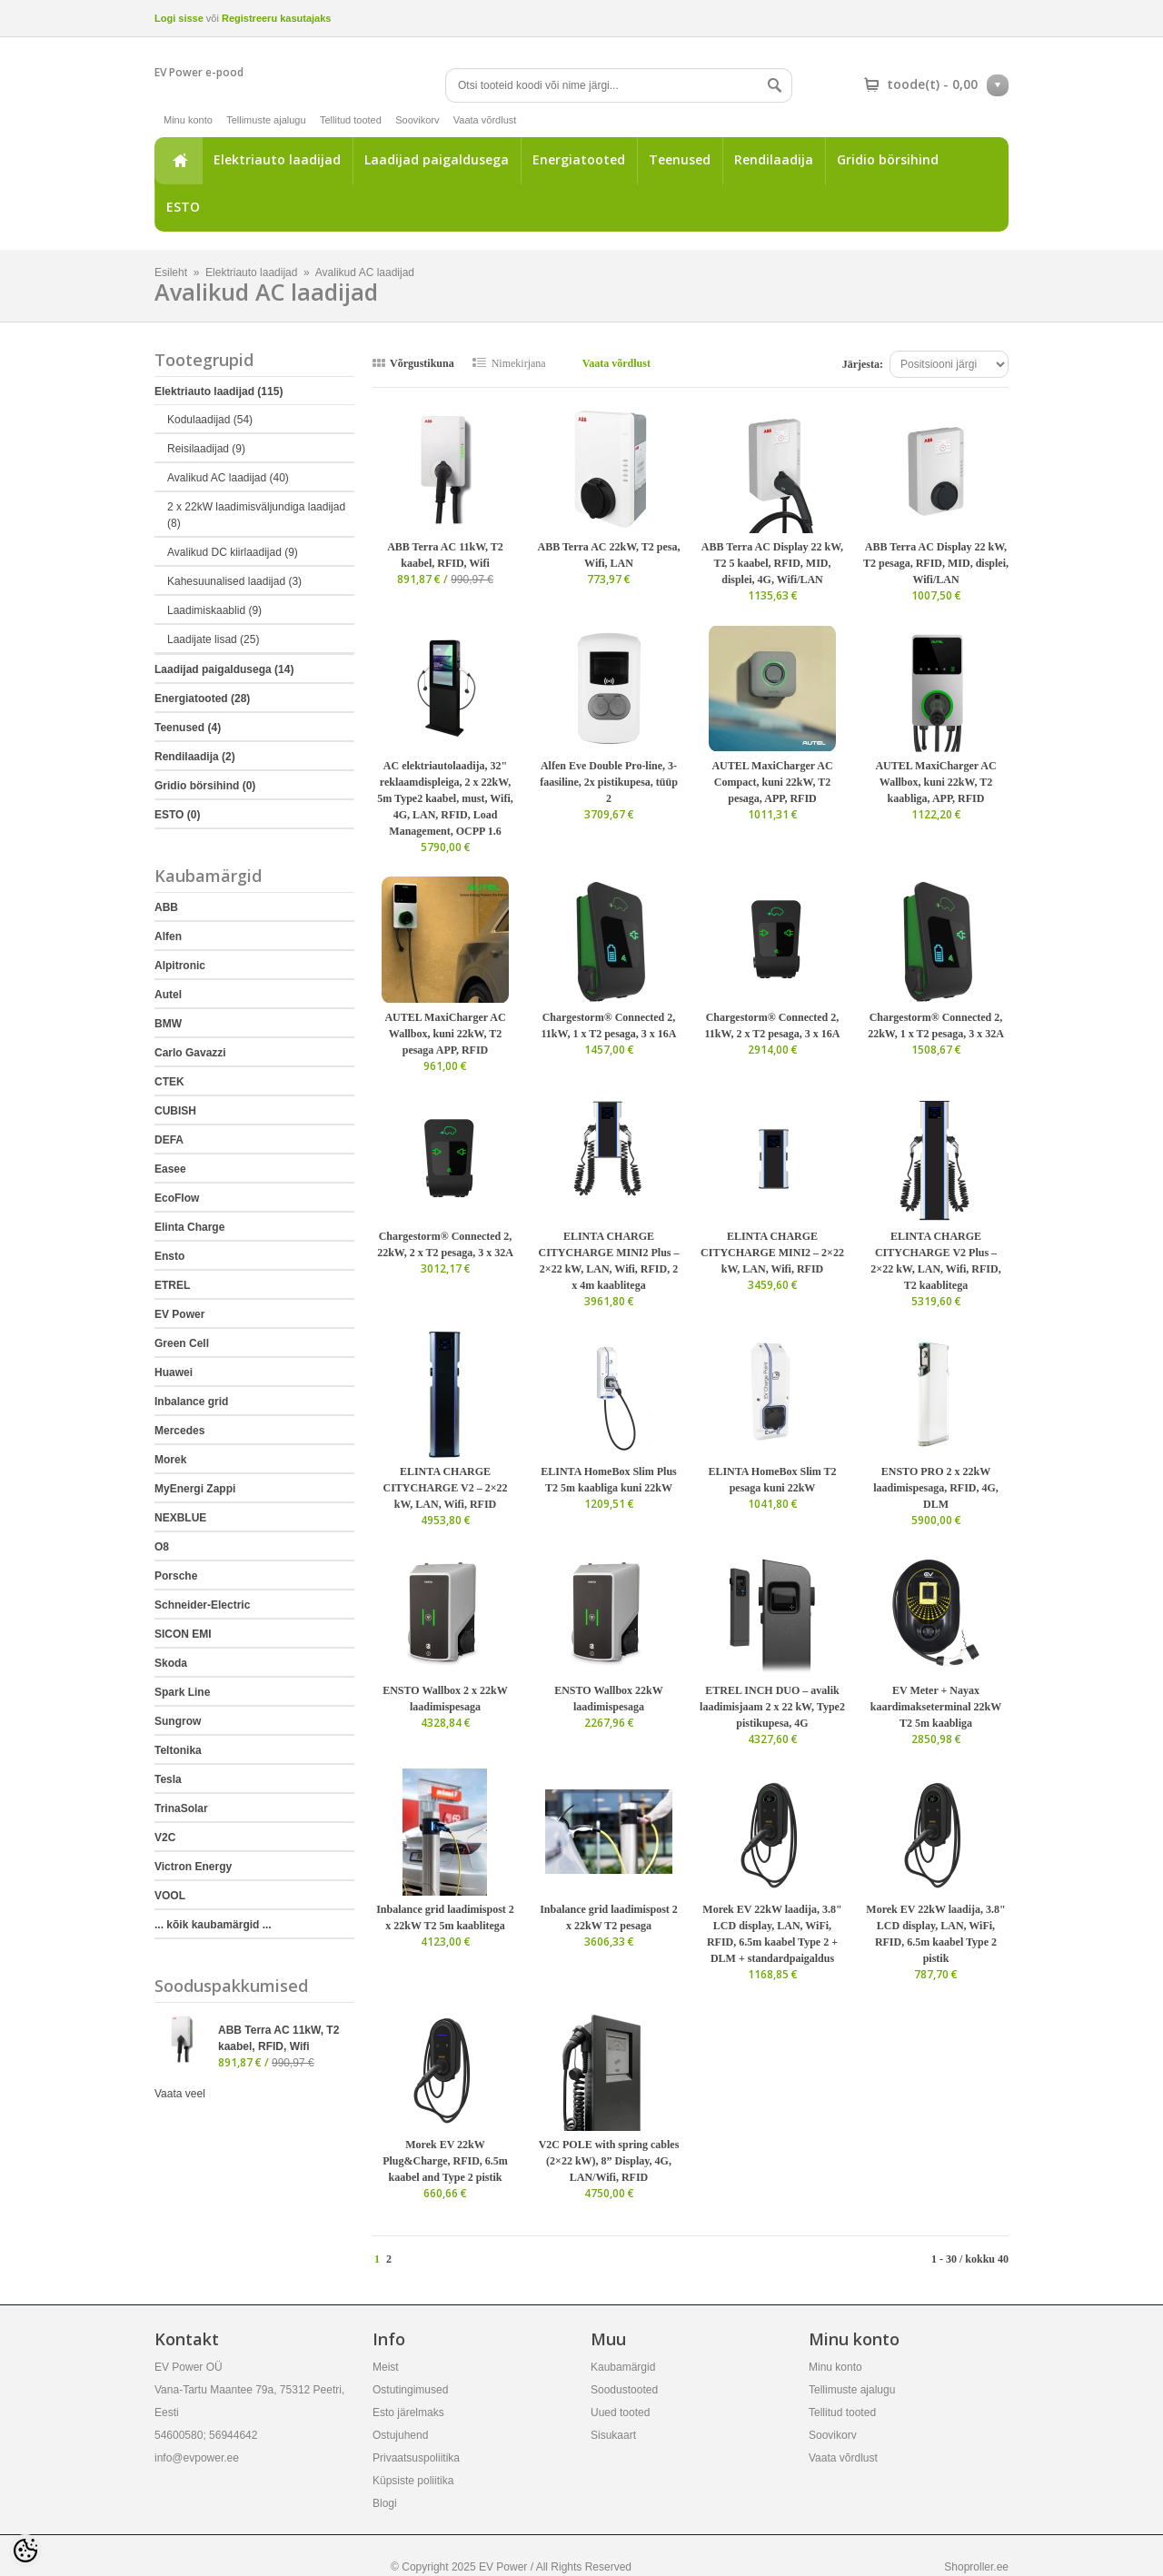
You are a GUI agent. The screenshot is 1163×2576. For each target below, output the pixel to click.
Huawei (173, 1372)
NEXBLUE (180, 1517)
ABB (166, 907)
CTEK (169, 1081)
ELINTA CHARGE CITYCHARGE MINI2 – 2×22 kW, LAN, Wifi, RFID (772, 1252)
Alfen (168, 936)
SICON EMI (183, 1634)
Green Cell (181, 1343)
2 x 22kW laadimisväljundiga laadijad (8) (256, 515)
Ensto (169, 1256)
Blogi (385, 2503)
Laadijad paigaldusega (436, 159)
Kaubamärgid (623, 2367)
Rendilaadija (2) (194, 756)
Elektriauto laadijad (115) (218, 391)
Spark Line (182, 1692)
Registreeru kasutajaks (276, 18)
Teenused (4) (187, 727)
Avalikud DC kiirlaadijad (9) (232, 552)
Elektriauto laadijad (277, 159)
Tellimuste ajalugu (265, 119)
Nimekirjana (519, 363)
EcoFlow (176, 1198)
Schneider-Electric (202, 1605)
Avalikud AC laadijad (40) (228, 477)
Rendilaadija (773, 159)
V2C (164, 1837)
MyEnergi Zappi (194, 1488)
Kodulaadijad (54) (210, 419)
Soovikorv (417, 119)
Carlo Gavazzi (190, 1052)
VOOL (169, 1895)
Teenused (680, 159)
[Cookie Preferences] (25, 2550)
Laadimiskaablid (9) (214, 610)
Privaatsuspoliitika (416, 2458)
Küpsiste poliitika (413, 2480)
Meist (386, 2367)
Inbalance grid (191, 1401)
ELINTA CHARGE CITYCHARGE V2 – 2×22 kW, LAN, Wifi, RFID (445, 1488)
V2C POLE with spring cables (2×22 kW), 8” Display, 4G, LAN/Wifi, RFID (609, 2161)
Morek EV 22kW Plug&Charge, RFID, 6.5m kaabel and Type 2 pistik (445, 2161)
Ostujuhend (400, 2435)
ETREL (172, 1285)
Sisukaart (613, 2435)
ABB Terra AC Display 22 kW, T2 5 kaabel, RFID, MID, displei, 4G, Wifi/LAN (772, 563)
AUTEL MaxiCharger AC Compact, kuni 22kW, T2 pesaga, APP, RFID (771, 782)
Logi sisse (179, 18)
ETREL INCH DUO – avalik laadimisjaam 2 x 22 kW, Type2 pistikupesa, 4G (772, 1706)
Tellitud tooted (351, 119)
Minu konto (188, 119)
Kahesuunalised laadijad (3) (234, 581)
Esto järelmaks (408, 2412)
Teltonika (178, 1750)
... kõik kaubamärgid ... (213, 1924)
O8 (161, 1547)
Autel (168, 994)
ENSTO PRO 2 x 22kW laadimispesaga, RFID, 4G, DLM (936, 1488)
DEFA (169, 1140)
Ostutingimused (410, 2389)
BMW (168, 1023)
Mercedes (179, 1430)
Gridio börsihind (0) (204, 785)
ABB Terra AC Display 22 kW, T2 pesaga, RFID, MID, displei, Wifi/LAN (936, 563)
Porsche (175, 1576)
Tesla (168, 1779)
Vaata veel (179, 2093)
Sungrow (177, 1721)
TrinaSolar (181, 1808)
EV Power (179, 1314)
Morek (170, 1459)
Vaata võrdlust (485, 119)
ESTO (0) (177, 814)
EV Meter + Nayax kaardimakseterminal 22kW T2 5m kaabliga (935, 1706)
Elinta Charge (189, 1227)
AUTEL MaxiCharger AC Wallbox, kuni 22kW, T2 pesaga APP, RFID (444, 1033)
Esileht (178, 160)
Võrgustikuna (422, 363)
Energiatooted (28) (202, 698)
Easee (170, 1169)
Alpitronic (179, 965)
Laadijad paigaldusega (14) (223, 669)
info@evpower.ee (196, 2458)
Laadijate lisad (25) (213, 639)
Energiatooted (578, 159)
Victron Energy (193, 1866)
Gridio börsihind (888, 159)
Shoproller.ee (976, 2567)
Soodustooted (624, 2389)
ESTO (183, 206)
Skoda (170, 1663)
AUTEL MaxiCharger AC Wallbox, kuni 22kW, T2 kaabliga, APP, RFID (935, 782)
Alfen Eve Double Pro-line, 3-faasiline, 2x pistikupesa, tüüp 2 (609, 782)
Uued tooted (620, 2412)
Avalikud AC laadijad (364, 272)
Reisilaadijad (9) (206, 448)
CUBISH (175, 1111)
